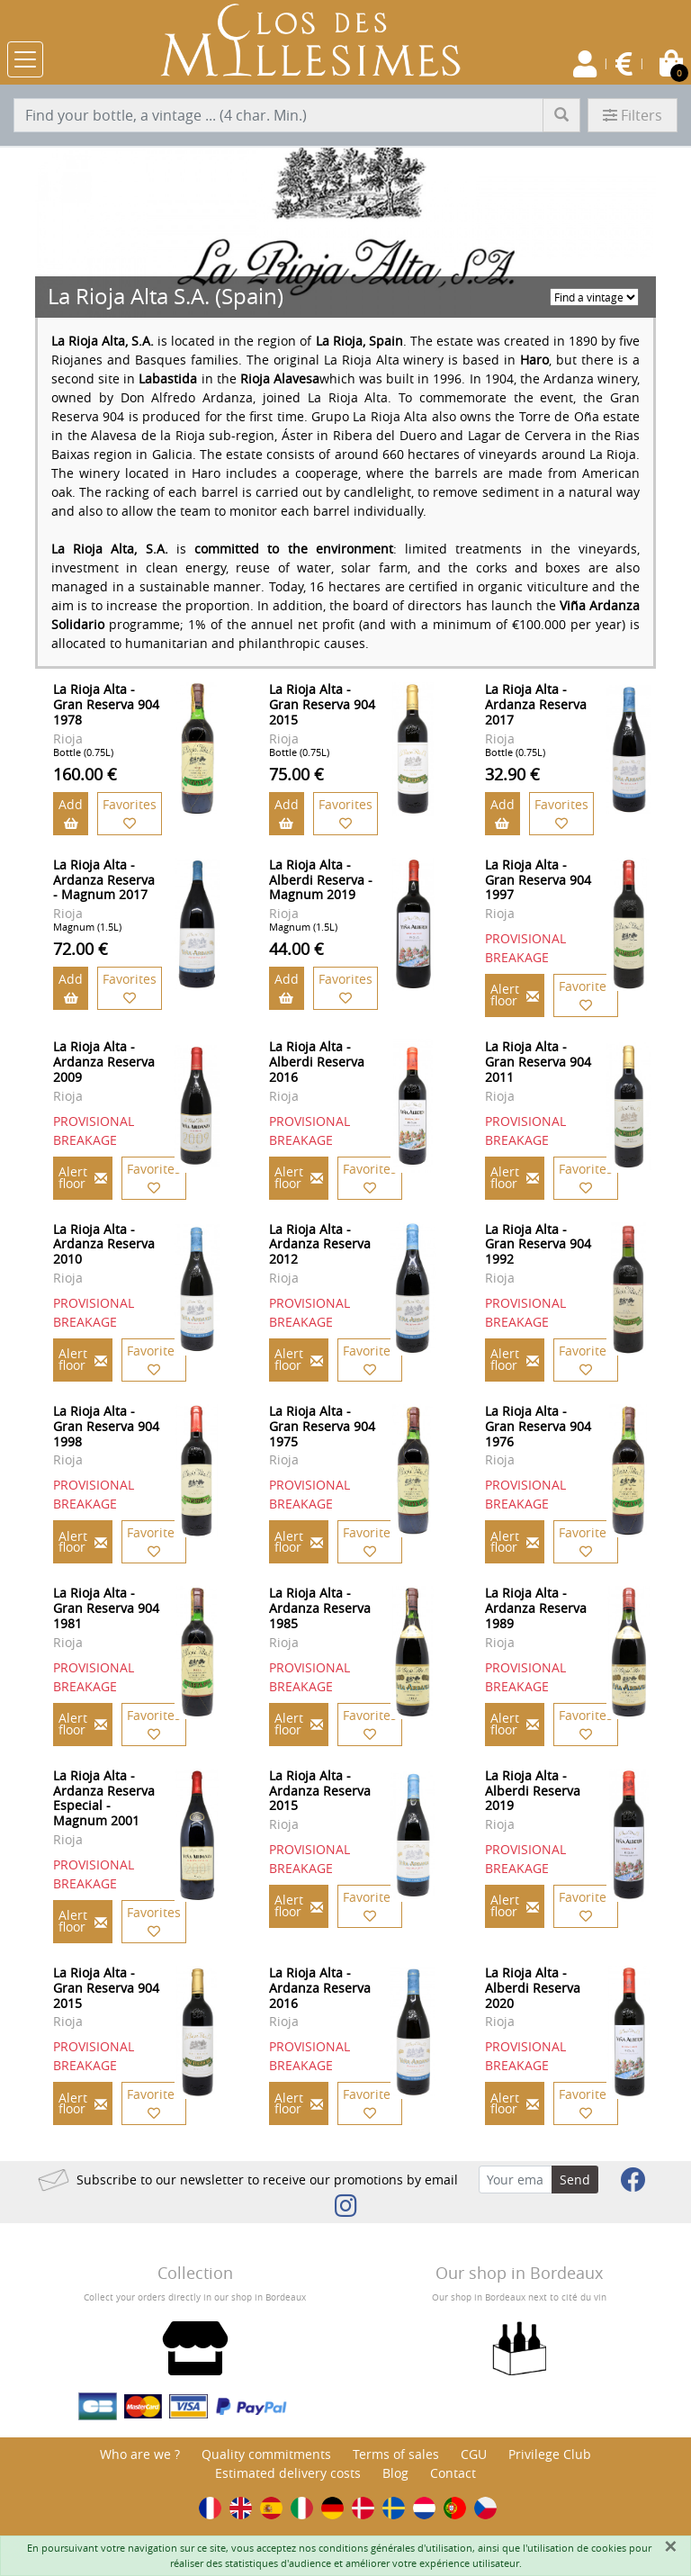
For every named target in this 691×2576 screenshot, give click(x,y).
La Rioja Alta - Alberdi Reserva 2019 (532, 1791)
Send (575, 2179)
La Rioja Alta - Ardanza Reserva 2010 (104, 1244)
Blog (395, 2472)
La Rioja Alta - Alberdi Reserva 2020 (532, 1988)
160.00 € (85, 774)
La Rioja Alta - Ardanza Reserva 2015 (320, 1791)
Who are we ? (140, 2454)
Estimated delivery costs (288, 2472)
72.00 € (80, 948)
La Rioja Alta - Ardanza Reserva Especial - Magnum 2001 (104, 1798)
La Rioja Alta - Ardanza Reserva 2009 (104, 1061)
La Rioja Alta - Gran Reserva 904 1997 (538, 880)
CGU (474, 2454)
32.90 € (512, 774)
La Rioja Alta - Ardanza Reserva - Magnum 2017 (104, 880)
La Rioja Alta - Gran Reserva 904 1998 (106, 1426)
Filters (632, 115)
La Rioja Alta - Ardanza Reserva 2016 (320, 1988)
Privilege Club (549, 2454)
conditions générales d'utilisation (395, 2547)
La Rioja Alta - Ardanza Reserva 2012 (320, 1244)
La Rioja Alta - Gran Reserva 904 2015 (322, 704)
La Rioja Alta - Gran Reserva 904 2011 (538, 1061)
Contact (453, 2472)
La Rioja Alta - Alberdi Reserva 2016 (316, 1061)
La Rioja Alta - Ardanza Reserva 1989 (536, 1608)
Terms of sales (396, 2454)
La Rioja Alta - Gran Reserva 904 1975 (322, 1426)
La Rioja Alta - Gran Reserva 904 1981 (106, 1608)
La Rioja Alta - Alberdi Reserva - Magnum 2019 (320, 880)
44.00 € (296, 948)
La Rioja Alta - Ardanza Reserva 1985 (320, 1608)
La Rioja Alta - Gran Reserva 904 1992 (538, 1244)
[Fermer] (670, 2546)
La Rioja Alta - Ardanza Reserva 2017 (536, 704)
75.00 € (296, 774)
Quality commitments (266, 2454)
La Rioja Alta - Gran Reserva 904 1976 (538, 1426)
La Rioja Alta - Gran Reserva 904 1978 (106, 704)
